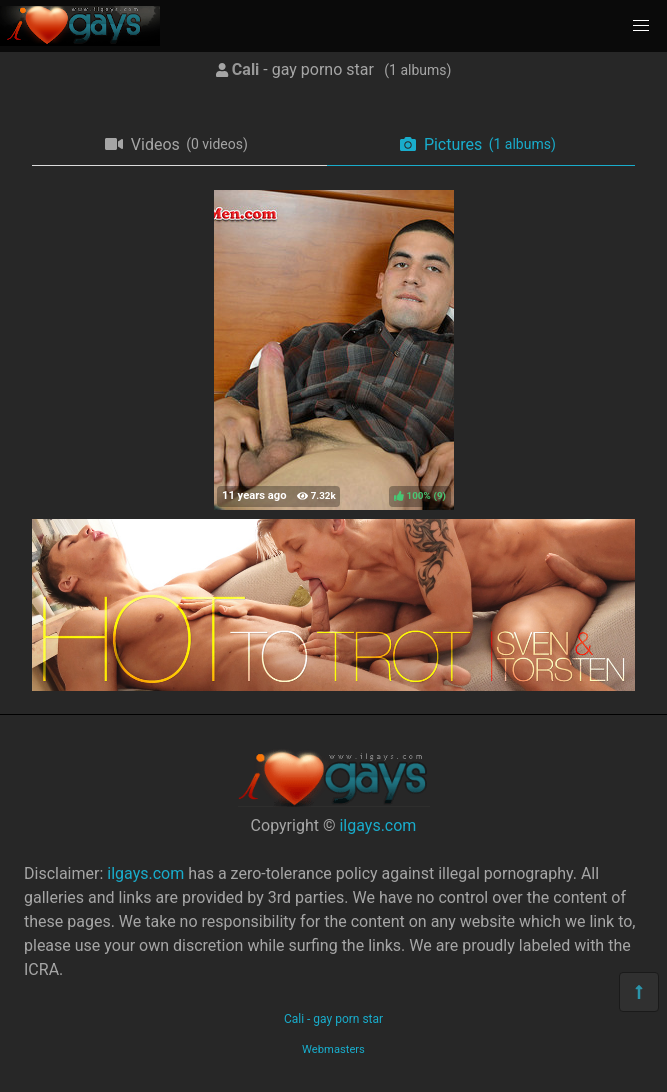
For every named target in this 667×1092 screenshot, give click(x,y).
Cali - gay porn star (333, 1019)
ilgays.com (377, 825)
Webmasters (333, 1049)
